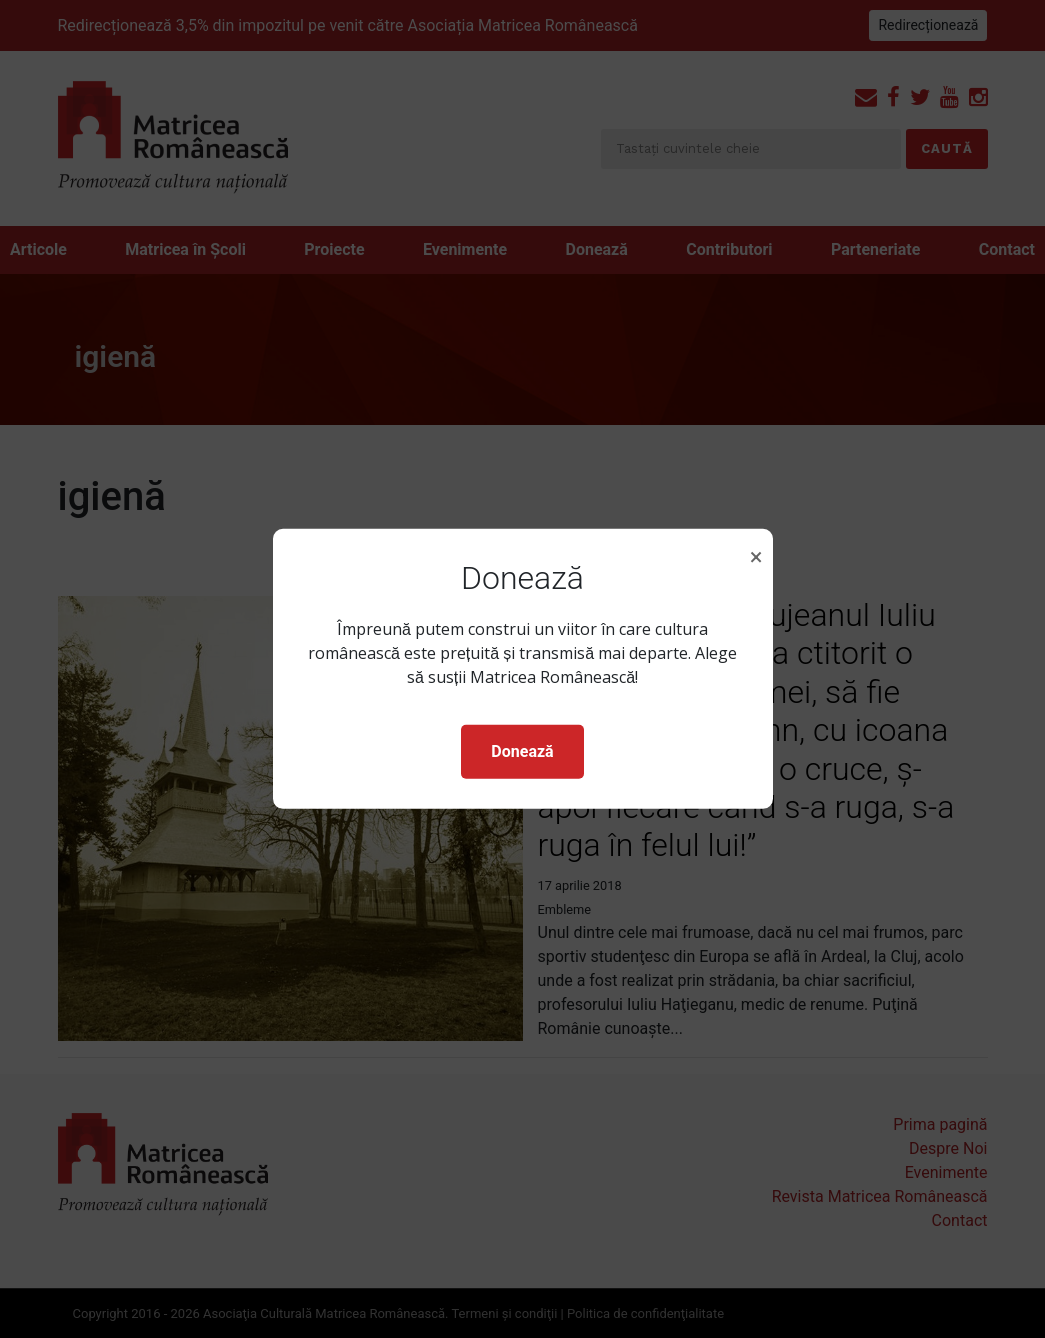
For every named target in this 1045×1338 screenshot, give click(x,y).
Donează (522, 751)
